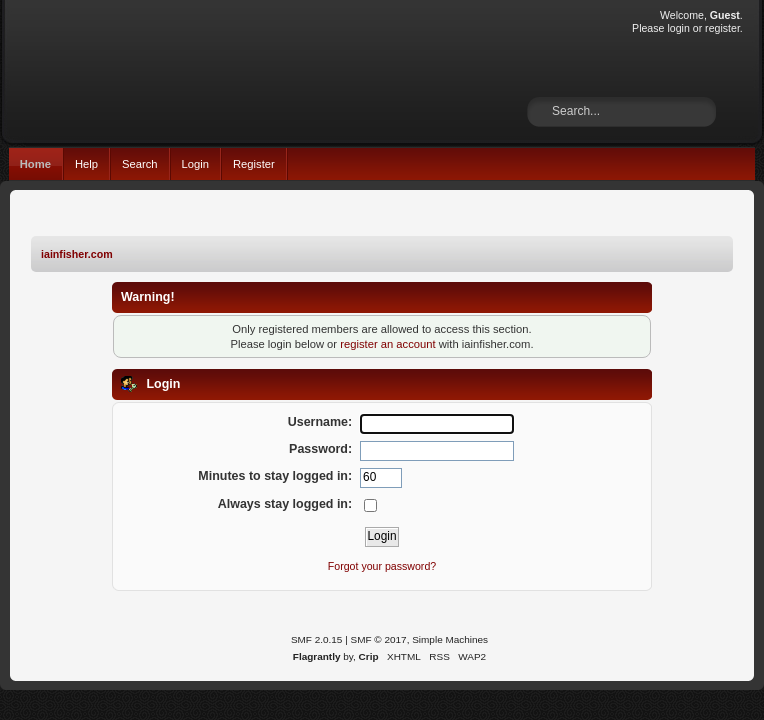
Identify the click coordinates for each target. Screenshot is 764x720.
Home (35, 164)
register (722, 28)
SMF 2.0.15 (317, 639)
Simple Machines (450, 639)
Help (86, 164)
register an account (387, 344)
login (678, 28)
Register (254, 164)
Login (195, 164)
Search (140, 164)
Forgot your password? (382, 566)
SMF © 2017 (379, 639)
